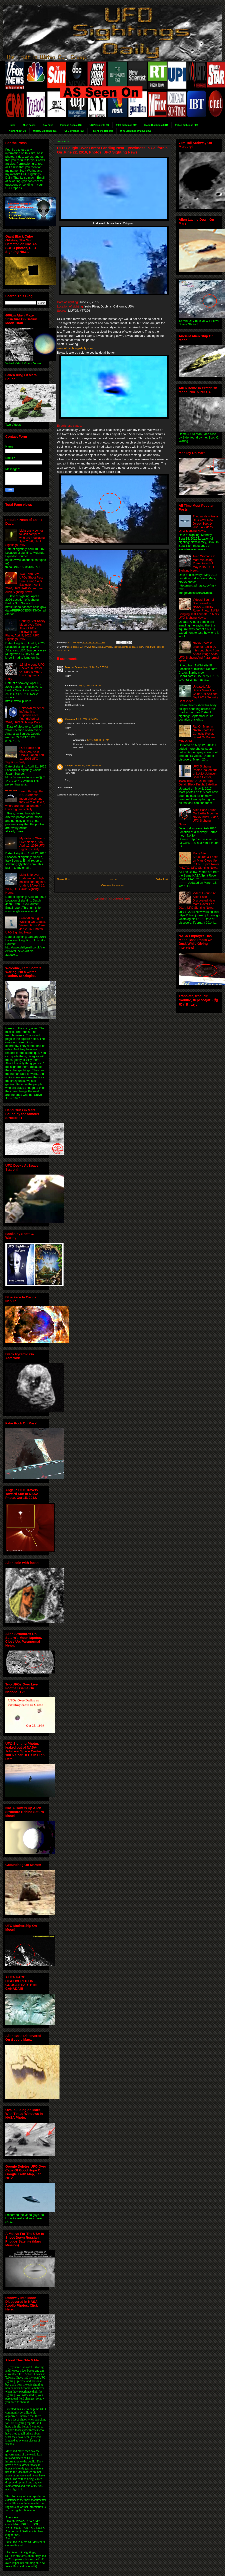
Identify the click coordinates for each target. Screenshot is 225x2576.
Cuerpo (69, 765)
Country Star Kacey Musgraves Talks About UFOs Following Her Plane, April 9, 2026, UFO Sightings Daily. (25, 630)
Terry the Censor (73, 667)
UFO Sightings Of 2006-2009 (136, 131)
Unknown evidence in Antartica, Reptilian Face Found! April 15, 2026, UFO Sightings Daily (25, 715)
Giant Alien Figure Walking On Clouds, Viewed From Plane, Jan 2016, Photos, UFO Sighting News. (25, 925)
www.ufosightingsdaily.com (75, 348)
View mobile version (112, 885)
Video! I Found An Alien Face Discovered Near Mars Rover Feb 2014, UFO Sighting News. (197, 900)
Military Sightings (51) (45, 131)
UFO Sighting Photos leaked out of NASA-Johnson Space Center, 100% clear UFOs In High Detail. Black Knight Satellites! (198, 775)
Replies (72, 734)
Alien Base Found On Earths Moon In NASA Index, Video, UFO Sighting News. (199, 817)
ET (89, 647)
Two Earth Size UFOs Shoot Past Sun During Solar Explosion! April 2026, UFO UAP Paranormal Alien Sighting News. (24, 583)
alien (69, 647)
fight (94, 647)
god (99, 647)
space (135, 647)
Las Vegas (107, 647)
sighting (117, 647)
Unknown (70, 719)
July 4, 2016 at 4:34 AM (98, 740)
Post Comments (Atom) (119, 899)
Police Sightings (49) (186, 125)
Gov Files (48, 125)
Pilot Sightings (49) (126, 125)
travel (153, 647)
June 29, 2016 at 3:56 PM (95, 667)
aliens (76, 647)
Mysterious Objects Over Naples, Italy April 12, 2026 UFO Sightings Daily (32, 844)
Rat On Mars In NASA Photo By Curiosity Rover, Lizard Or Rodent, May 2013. (197, 734)
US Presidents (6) (99, 125)
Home (12, 125)
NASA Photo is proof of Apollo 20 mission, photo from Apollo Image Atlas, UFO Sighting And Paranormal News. (199, 652)
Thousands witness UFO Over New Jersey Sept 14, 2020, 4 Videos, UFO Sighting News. (198, 523)
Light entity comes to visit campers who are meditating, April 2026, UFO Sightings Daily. (25, 538)
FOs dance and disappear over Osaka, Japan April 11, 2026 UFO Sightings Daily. (24, 755)
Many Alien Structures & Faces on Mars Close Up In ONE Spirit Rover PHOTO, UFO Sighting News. (199, 860)
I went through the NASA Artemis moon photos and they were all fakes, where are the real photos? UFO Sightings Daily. (25, 800)
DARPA (83, 647)
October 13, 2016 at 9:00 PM (87, 765)
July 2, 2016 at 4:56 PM (89, 685)
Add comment (65, 787)
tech (141, 647)
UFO (59, 650)
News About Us (17, 131)
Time (146, 647)
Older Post (162, 879)
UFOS (66, 650)
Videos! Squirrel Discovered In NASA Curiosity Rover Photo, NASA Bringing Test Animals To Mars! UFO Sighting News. (199, 608)
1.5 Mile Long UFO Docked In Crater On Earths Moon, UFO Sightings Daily (24, 672)
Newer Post (63, 879)
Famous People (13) (71, 125)
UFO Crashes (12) (74, 131)
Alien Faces (29, 125)
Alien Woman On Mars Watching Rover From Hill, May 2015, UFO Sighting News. (197, 563)
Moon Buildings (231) (156, 125)
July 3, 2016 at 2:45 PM (87, 719)
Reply (67, 676)
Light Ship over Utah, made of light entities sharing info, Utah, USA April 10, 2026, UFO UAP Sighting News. (25, 883)
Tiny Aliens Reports (102, 131)
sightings (126, 647)
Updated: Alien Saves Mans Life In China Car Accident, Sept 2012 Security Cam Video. (199, 694)
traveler (160, 647)
